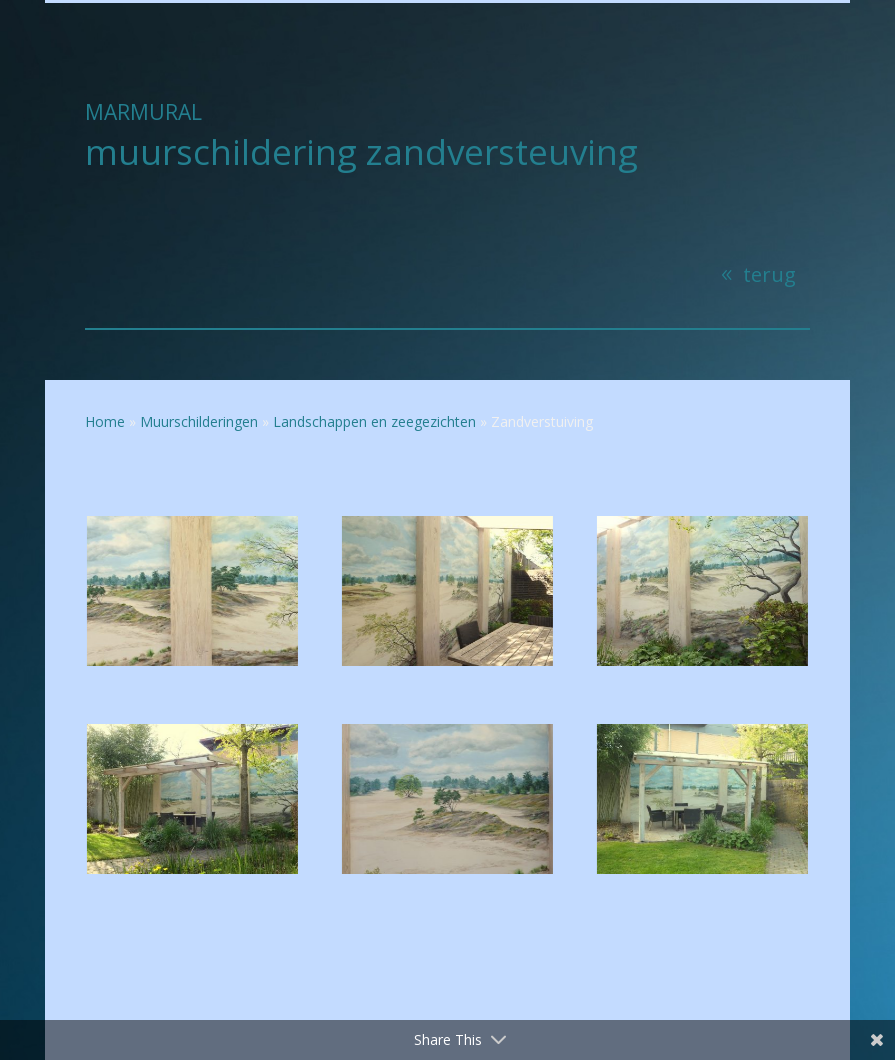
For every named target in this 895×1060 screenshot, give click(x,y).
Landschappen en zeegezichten (374, 421)
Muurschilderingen (199, 421)
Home (105, 421)
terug (769, 274)
